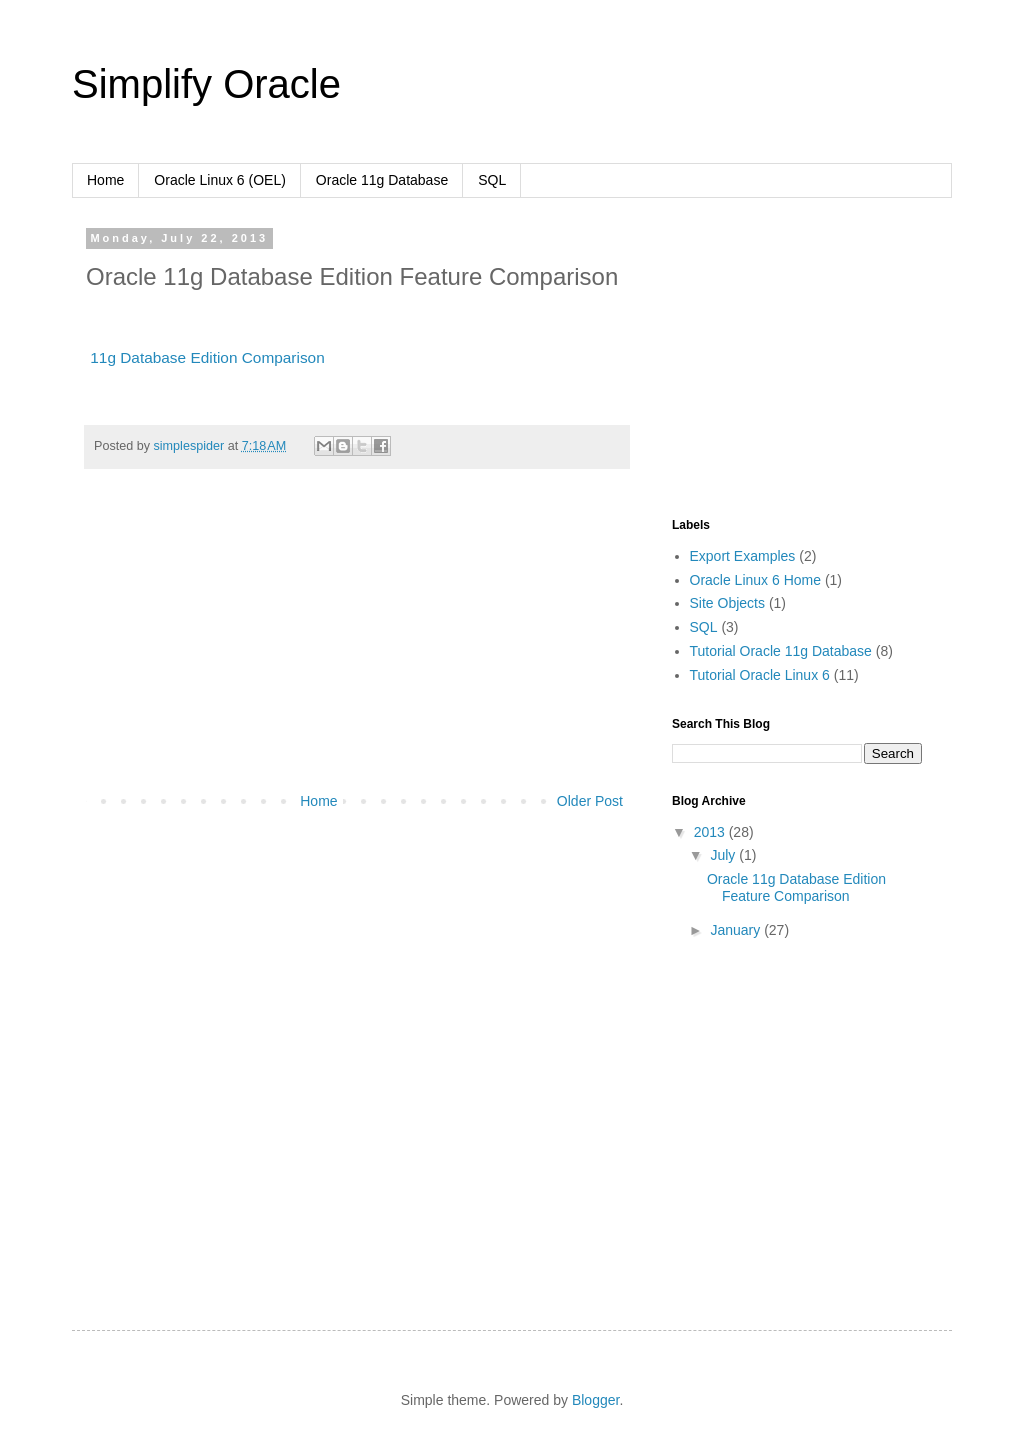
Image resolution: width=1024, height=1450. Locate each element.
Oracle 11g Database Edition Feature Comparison (796, 887)
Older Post (590, 801)
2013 (711, 832)
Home (105, 180)
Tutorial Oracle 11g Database (781, 651)
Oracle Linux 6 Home (756, 580)
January (737, 930)
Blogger (595, 1400)
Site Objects (727, 603)
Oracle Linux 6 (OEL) (220, 180)
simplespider (191, 446)
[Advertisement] (357, 639)
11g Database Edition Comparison (207, 357)
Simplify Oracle (206, 84)
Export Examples (743, 556)
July (724, 855)
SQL (492, 180)
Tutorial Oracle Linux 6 (760, 675)
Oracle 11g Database (382, 180)
